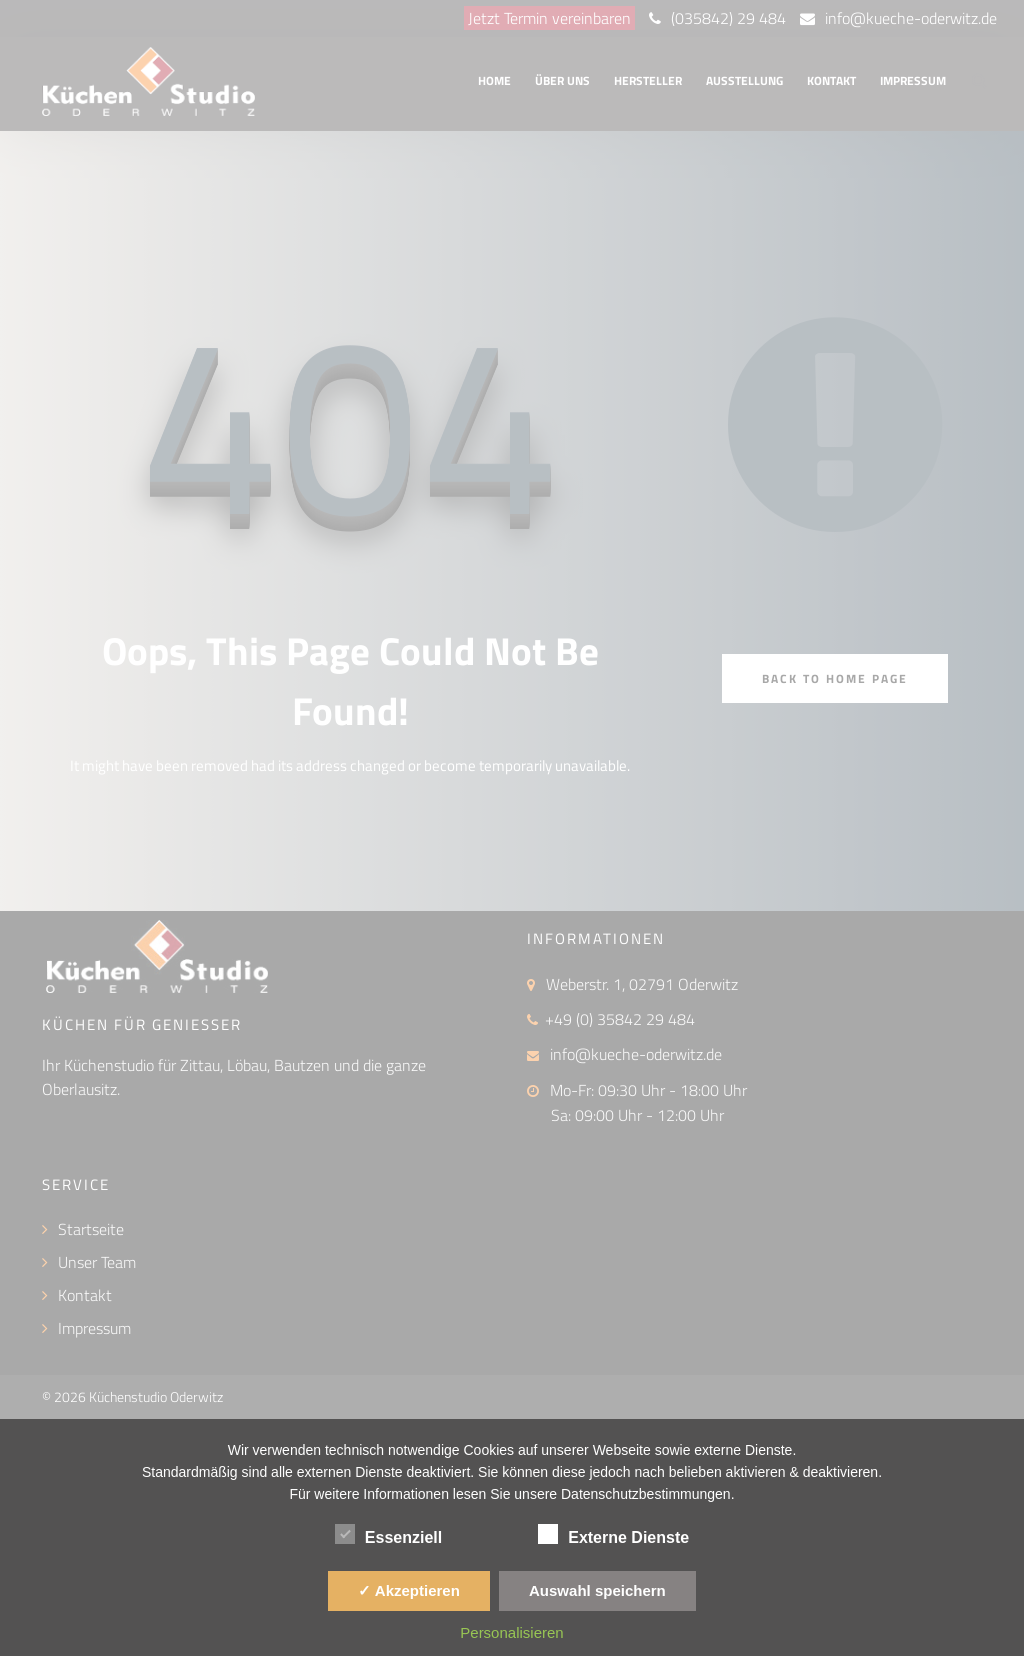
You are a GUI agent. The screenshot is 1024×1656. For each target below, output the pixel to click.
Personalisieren (511, 1632)
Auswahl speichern (597, 1590)
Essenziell (388, 1534)
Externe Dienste (613, 1534)
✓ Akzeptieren (409, 1590)
